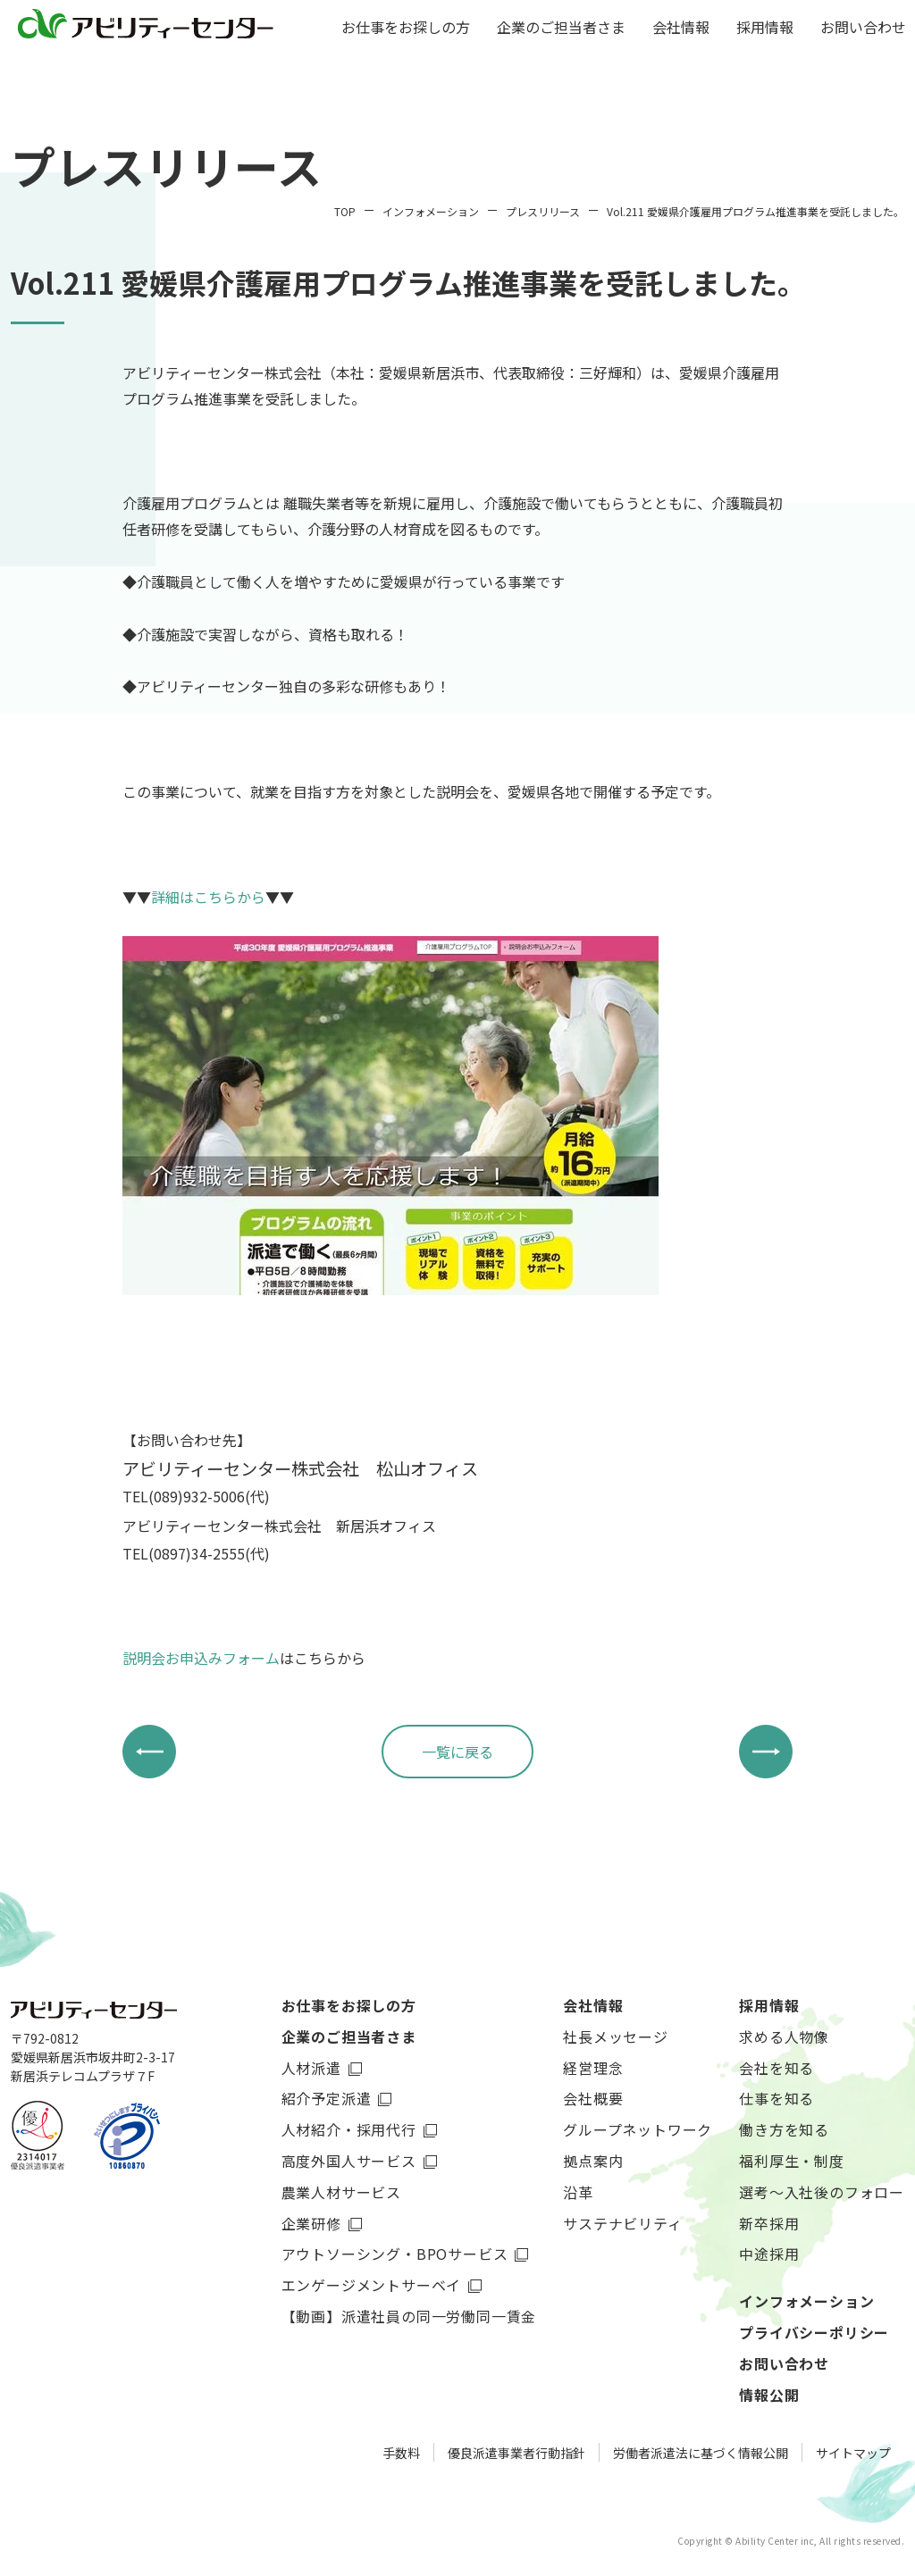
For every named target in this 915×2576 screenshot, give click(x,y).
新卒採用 (769, 2223)
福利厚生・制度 (791, 2160)
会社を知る (776, 2067)
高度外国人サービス (348, 2160)
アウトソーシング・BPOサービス (394, 2253)
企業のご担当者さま (561, 29)
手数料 (401, 2453)
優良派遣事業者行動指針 (516, 2453)
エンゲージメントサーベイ (371, 2285)
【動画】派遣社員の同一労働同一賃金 (409, 2316)
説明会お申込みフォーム (201, 1658)
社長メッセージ (615, 2036)
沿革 (578, 2192)
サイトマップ (853, 2453)
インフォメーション (806, 2301)
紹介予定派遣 (326, 2098)
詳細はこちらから (208, 896)
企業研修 (311, 2223)
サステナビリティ (622, 2223)
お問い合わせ (863, 29)
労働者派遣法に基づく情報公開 (700, 2453)
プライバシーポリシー (814, 2332)
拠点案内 (593, 2160)
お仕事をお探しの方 (405, 29)
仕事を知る (776, 2098)
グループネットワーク (637, 2129)
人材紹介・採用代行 (348, 2129)
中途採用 (769, 2253)
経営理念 (593, 2067)
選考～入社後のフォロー (821, 2192)
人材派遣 (311, 2067)
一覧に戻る (457, 1751)
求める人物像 (784, 2036)
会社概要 (593, 2098)
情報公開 (769, 2394)
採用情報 (764, 29)
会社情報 (680, 29)
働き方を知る (784, 2129)
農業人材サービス (341, 2192)
